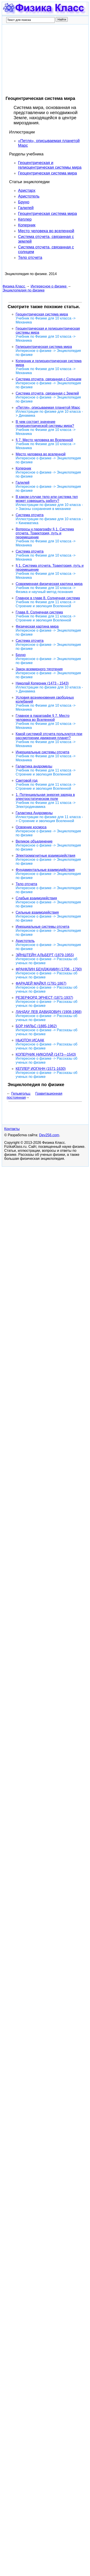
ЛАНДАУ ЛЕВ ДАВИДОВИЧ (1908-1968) (49, 1012)
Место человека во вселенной (46, 231)
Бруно (23, 202)
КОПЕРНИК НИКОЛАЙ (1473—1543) (46, 1054)
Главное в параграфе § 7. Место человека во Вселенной (43, 718)
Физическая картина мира (37, 626)
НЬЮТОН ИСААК (30, 1040)
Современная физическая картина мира (49, 584)
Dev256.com (49, 1135)
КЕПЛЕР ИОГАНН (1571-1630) (41, 1069)
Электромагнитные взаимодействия (45, 855)
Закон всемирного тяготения (39, 669)
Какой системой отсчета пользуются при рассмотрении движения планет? (49, 736)
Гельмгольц (21, 1093)
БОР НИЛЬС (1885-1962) (36, 1026)
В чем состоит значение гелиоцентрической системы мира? (45, 424)
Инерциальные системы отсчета (42, 752)
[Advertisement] (39, 60)
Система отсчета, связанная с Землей (47, 393)
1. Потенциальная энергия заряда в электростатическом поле (45, 797)
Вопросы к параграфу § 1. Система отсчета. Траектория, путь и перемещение (45, 533)
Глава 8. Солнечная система (39, 612)
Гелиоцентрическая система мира (44, 347)
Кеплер (25, 219)
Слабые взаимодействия (36, 898)
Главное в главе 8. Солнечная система (48, 598)
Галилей (26, 208)
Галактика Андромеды (34, 813)
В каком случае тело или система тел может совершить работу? (47, 499)
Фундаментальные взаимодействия (45, 870)
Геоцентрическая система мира (47, 173)
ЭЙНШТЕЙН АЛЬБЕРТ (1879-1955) (45, 955)
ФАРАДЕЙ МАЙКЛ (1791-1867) (41, 983)
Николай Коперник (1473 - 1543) (42, 683)
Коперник (26, 225)
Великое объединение (34, 841)
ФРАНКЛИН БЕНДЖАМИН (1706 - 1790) (49, 969)
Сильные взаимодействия (37, 912)
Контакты (12, 1129)
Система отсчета (29, 515)
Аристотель (28, 196)
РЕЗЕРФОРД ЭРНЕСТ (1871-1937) (44, 997)
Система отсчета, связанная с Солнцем (48, 379)
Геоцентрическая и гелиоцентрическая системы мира (50, 165)
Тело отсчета (30, 257)
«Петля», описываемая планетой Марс (48, 407)
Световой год (26, 780)
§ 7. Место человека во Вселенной (44, 440)
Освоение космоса (31, 827)
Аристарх (26, 190)
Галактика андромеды (34, 766)
